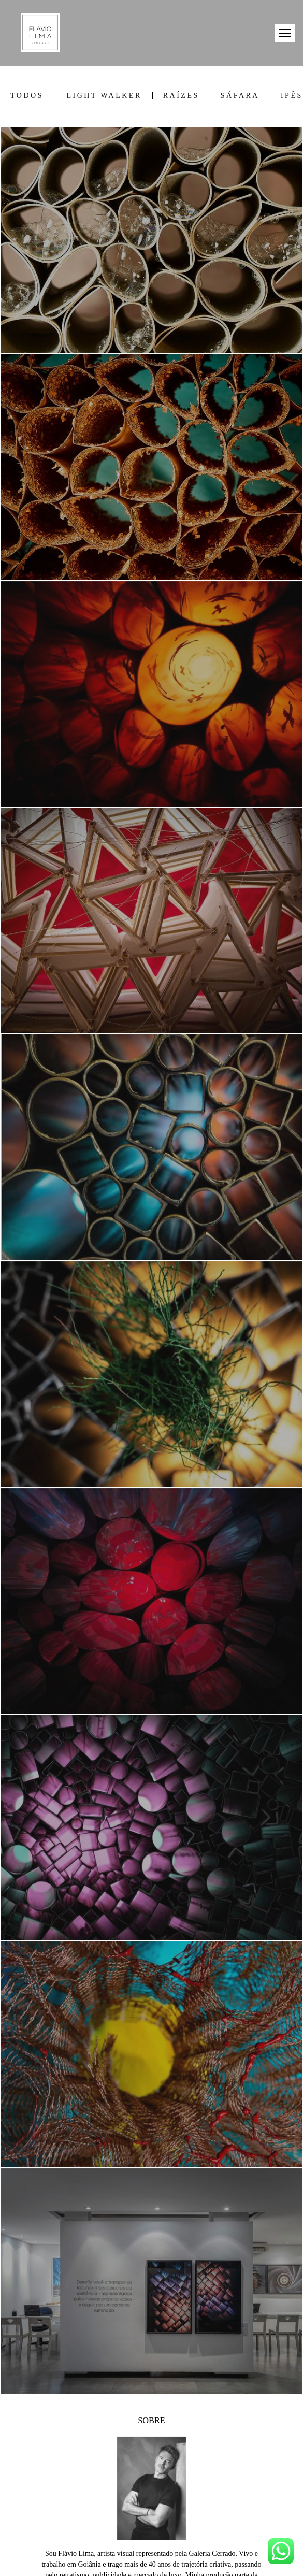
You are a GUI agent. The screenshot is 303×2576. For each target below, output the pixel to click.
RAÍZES (181, 95)
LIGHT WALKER (103, 95)
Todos (27, 95)
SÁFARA (240, 95)
